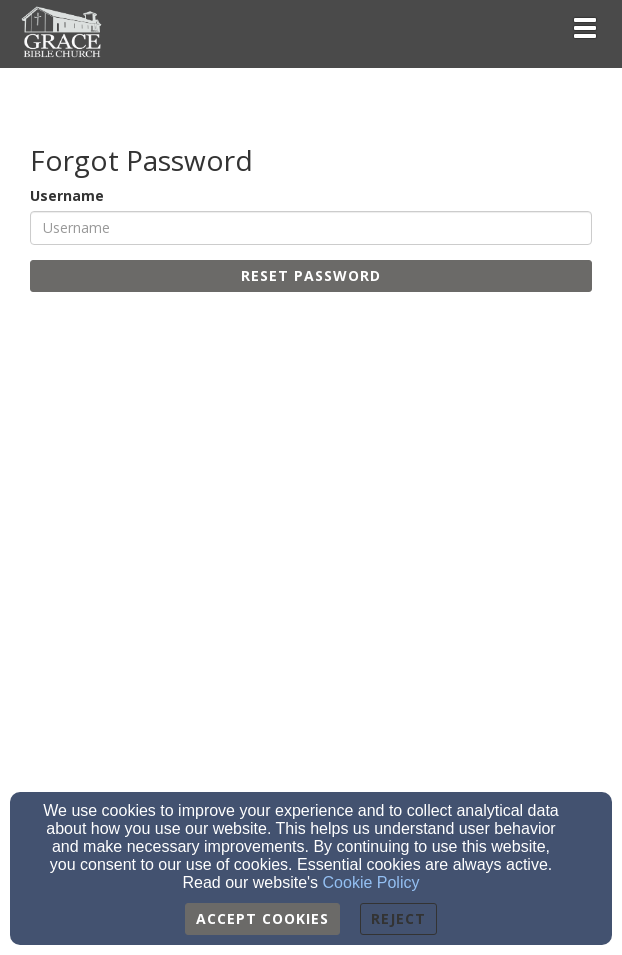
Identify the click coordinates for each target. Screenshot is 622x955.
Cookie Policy (371, 882)
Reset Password (311, 275)
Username (67, 195)
